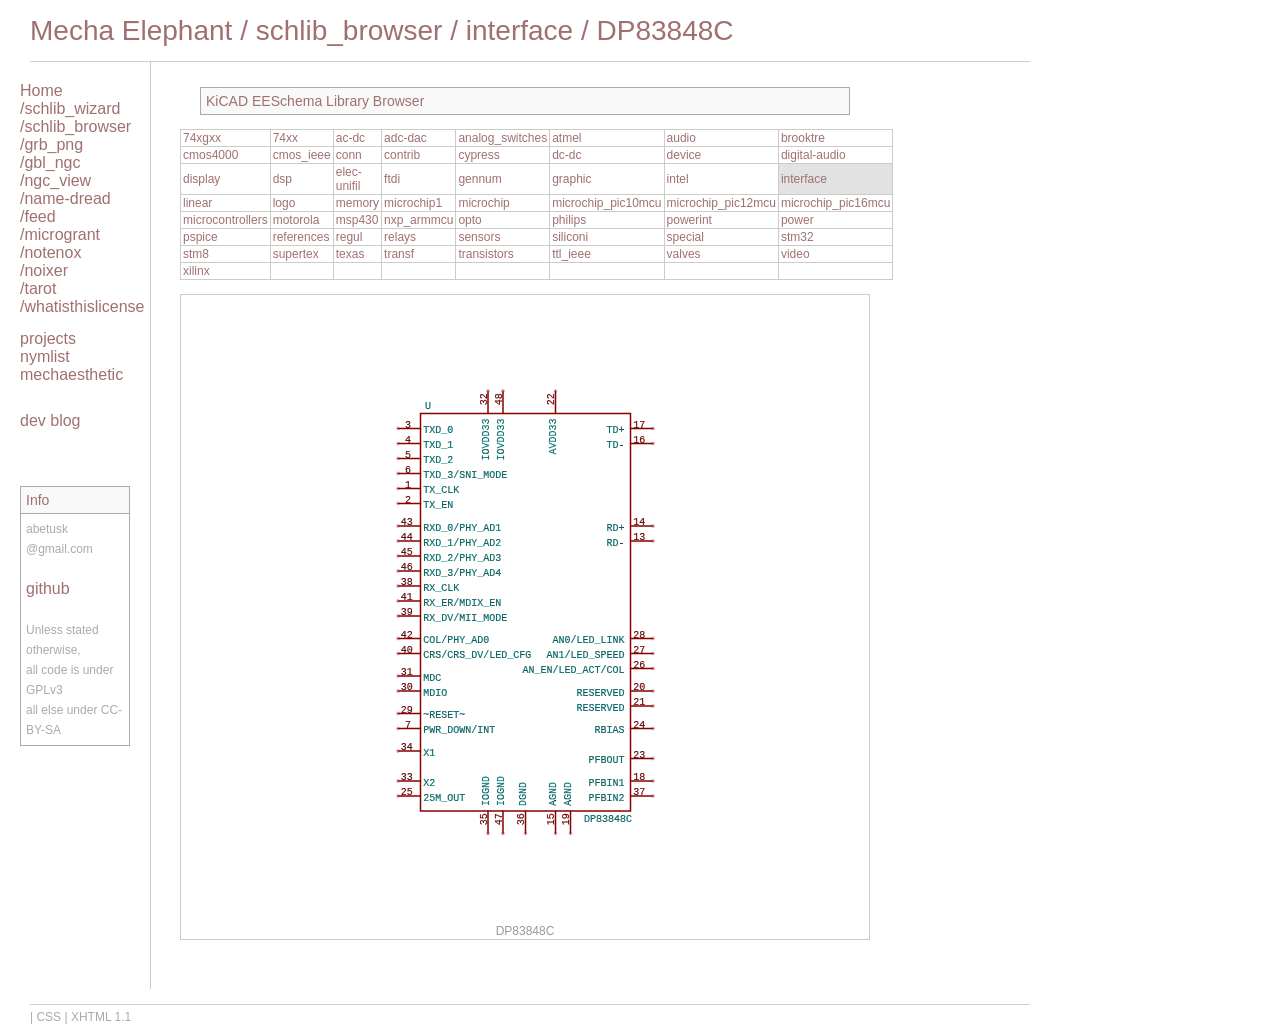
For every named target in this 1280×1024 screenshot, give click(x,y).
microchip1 (413, 203)
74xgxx (202, 138)
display (201, 179)
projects (48, 338)
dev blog (50, 420)
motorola (296, 220)
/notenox (50, 252)
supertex (296, 254)
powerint (689, 220)
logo (284, 203)
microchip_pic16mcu (835, 203)
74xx (285, 138)
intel (678, 179)
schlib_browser (349, 30)
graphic (571, 179)
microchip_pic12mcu (721, 203)
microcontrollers (225, 220)
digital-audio (813, 155)
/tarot (38, 288)
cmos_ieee (302, 155)
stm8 (196, 254)
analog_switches (502, 138)
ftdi (392, 179)
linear (197, 203)
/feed (38, 216)
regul (349, 237)
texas (350, 254)
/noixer (44, 270)
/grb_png (51, 144)
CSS (48, 1017)
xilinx (196, 271)
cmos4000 (210, 155)
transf (399, 254)
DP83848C (665, 30)
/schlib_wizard (70, 108)
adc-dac (405, 138)
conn (349, 155)
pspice (200, 237)
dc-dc (566, 155)
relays (400, 237)
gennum (479, 179)
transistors (485, 254)
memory (357, 203)
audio (681, 138)
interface (519, 30)
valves (684, 254)
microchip (483, 203)
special (685, 237)
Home (41, 90)
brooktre (803, 138)
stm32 (797, 237)
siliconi (570, 237)
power (797, 220)
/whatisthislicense (82, 306)
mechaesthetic (71, 374)
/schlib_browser (75, 126)
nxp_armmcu (418, 220)
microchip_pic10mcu (606, 203)
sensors (479, 237)
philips (569, 220)
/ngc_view (55, 180)
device (684, 155)
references (301, 237)
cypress (478, 155)
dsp (282, 179)
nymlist (45, 356)
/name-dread (65, 198)
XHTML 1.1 (101, 1017)
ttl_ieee (571, 254)
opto (469, 220)
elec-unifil (349, 179)
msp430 (357, 220)
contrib (402, 155)
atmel (566, 138)
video (795, 254)
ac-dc (350, 138)
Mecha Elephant (131, 30)
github (48, 588)
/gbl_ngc (50, 162)
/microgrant (60, 234)
